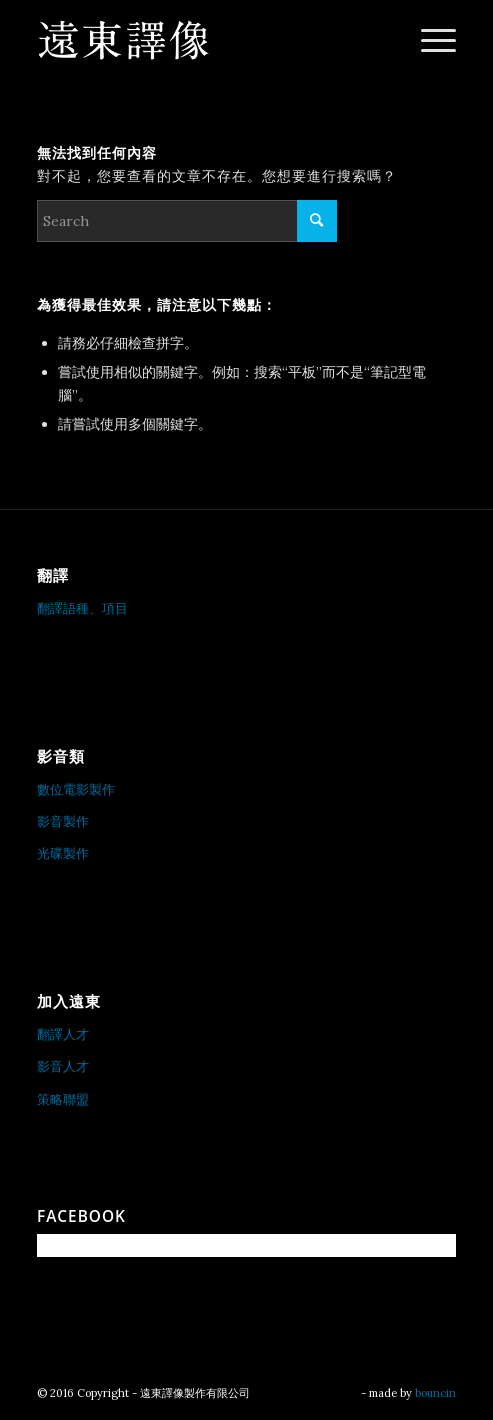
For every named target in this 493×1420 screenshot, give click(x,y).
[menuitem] (428, 40)
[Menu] (428, 40)
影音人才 (63, 1066)
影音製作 (63, 821)
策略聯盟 (63, 1099)
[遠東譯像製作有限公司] (204, 40)
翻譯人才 (63, 1034)
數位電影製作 (76, 789)
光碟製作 (63, 853)
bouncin (435, 1393)
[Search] (187, 221)
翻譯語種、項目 (82, 608)
